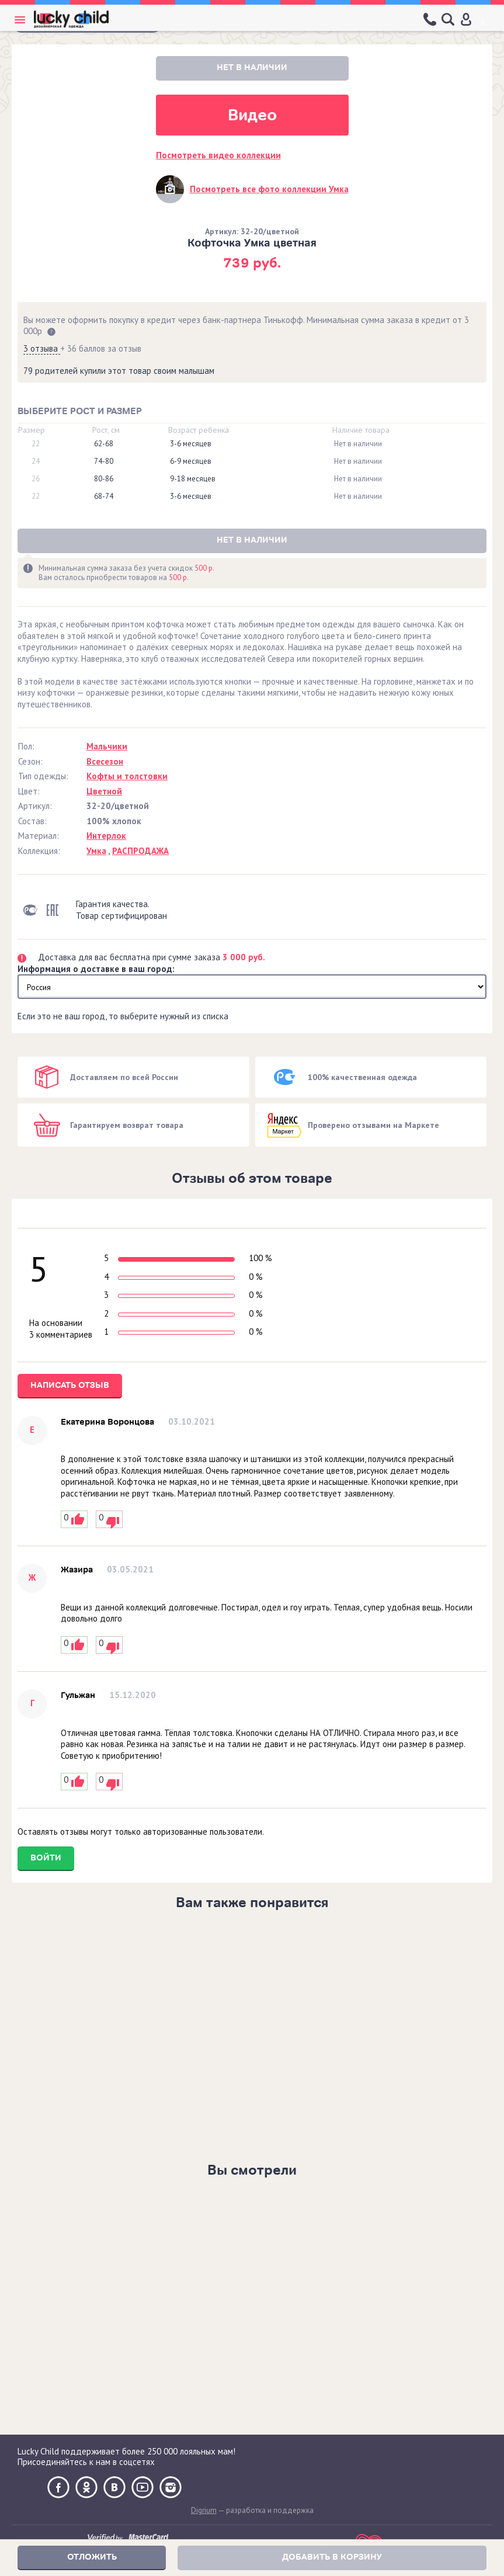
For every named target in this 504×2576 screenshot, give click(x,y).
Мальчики (106, 746)
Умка (96, 850)
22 (36, 444)
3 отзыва (41, 348)
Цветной (104, 791)
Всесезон (104, 761)
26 (36, 479)
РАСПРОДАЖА (140, 850)
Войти (45, 1857)
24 (36, 461)
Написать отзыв (69, 1385)
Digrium (204, 2510)
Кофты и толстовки (127, 776)
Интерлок (106, 835)
